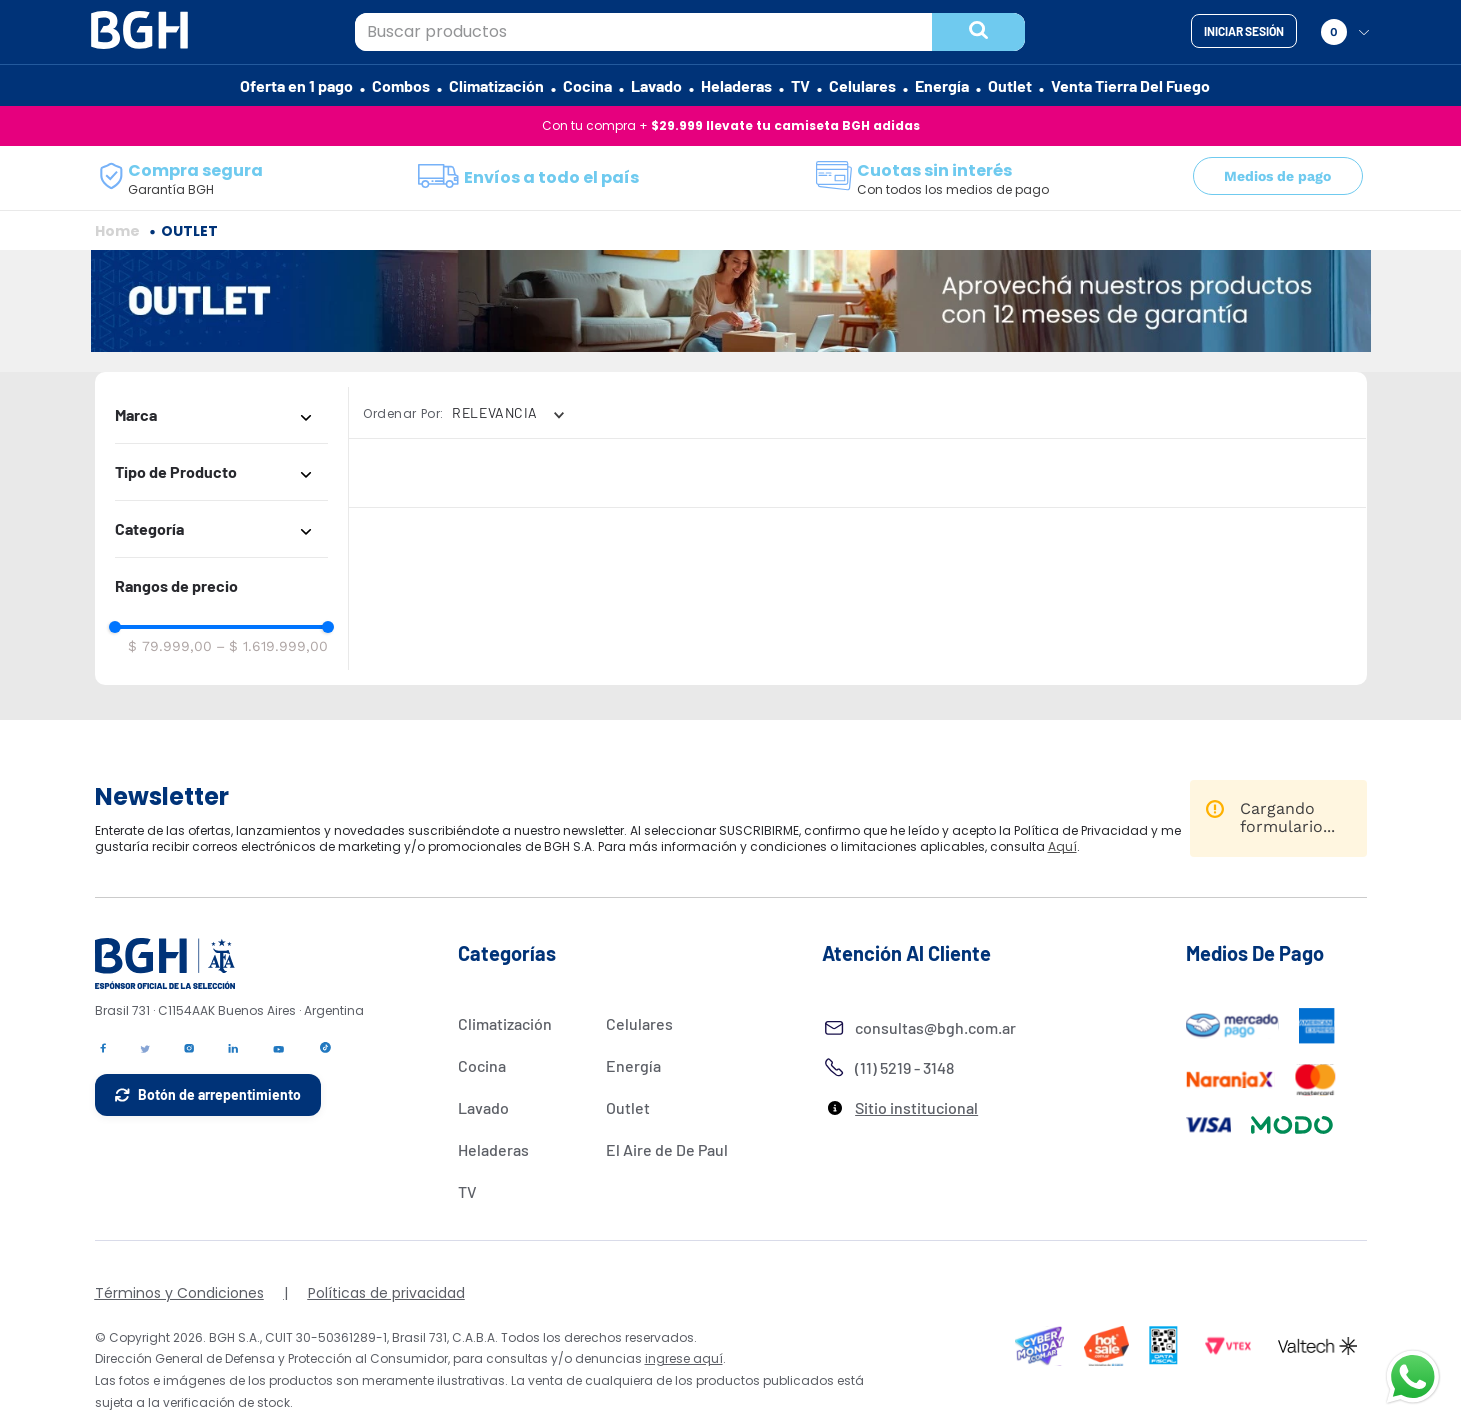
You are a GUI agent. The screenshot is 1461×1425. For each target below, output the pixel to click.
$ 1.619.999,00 (272, 706)
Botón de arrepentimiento (219, 1154)
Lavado (656, 85)
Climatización (496, 85)
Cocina (587, 85)
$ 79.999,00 (170, 706)
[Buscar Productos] (978, 32)
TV (800, 85)
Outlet (1010, 85)
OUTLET (189, 291)
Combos (401, 85)
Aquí (1062, 907)
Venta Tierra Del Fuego (1130, 85)
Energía (942, 85)
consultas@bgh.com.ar (935, 1087)
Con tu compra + (731, 125)
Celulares (862, 85)
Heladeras (736, 85)
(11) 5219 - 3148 (904, 1127)
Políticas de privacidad (386, 1353)
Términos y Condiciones (179, 1353)
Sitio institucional (916, 1167)
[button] (221, 475)
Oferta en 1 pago (296, 85)
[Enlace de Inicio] (117, 291)
